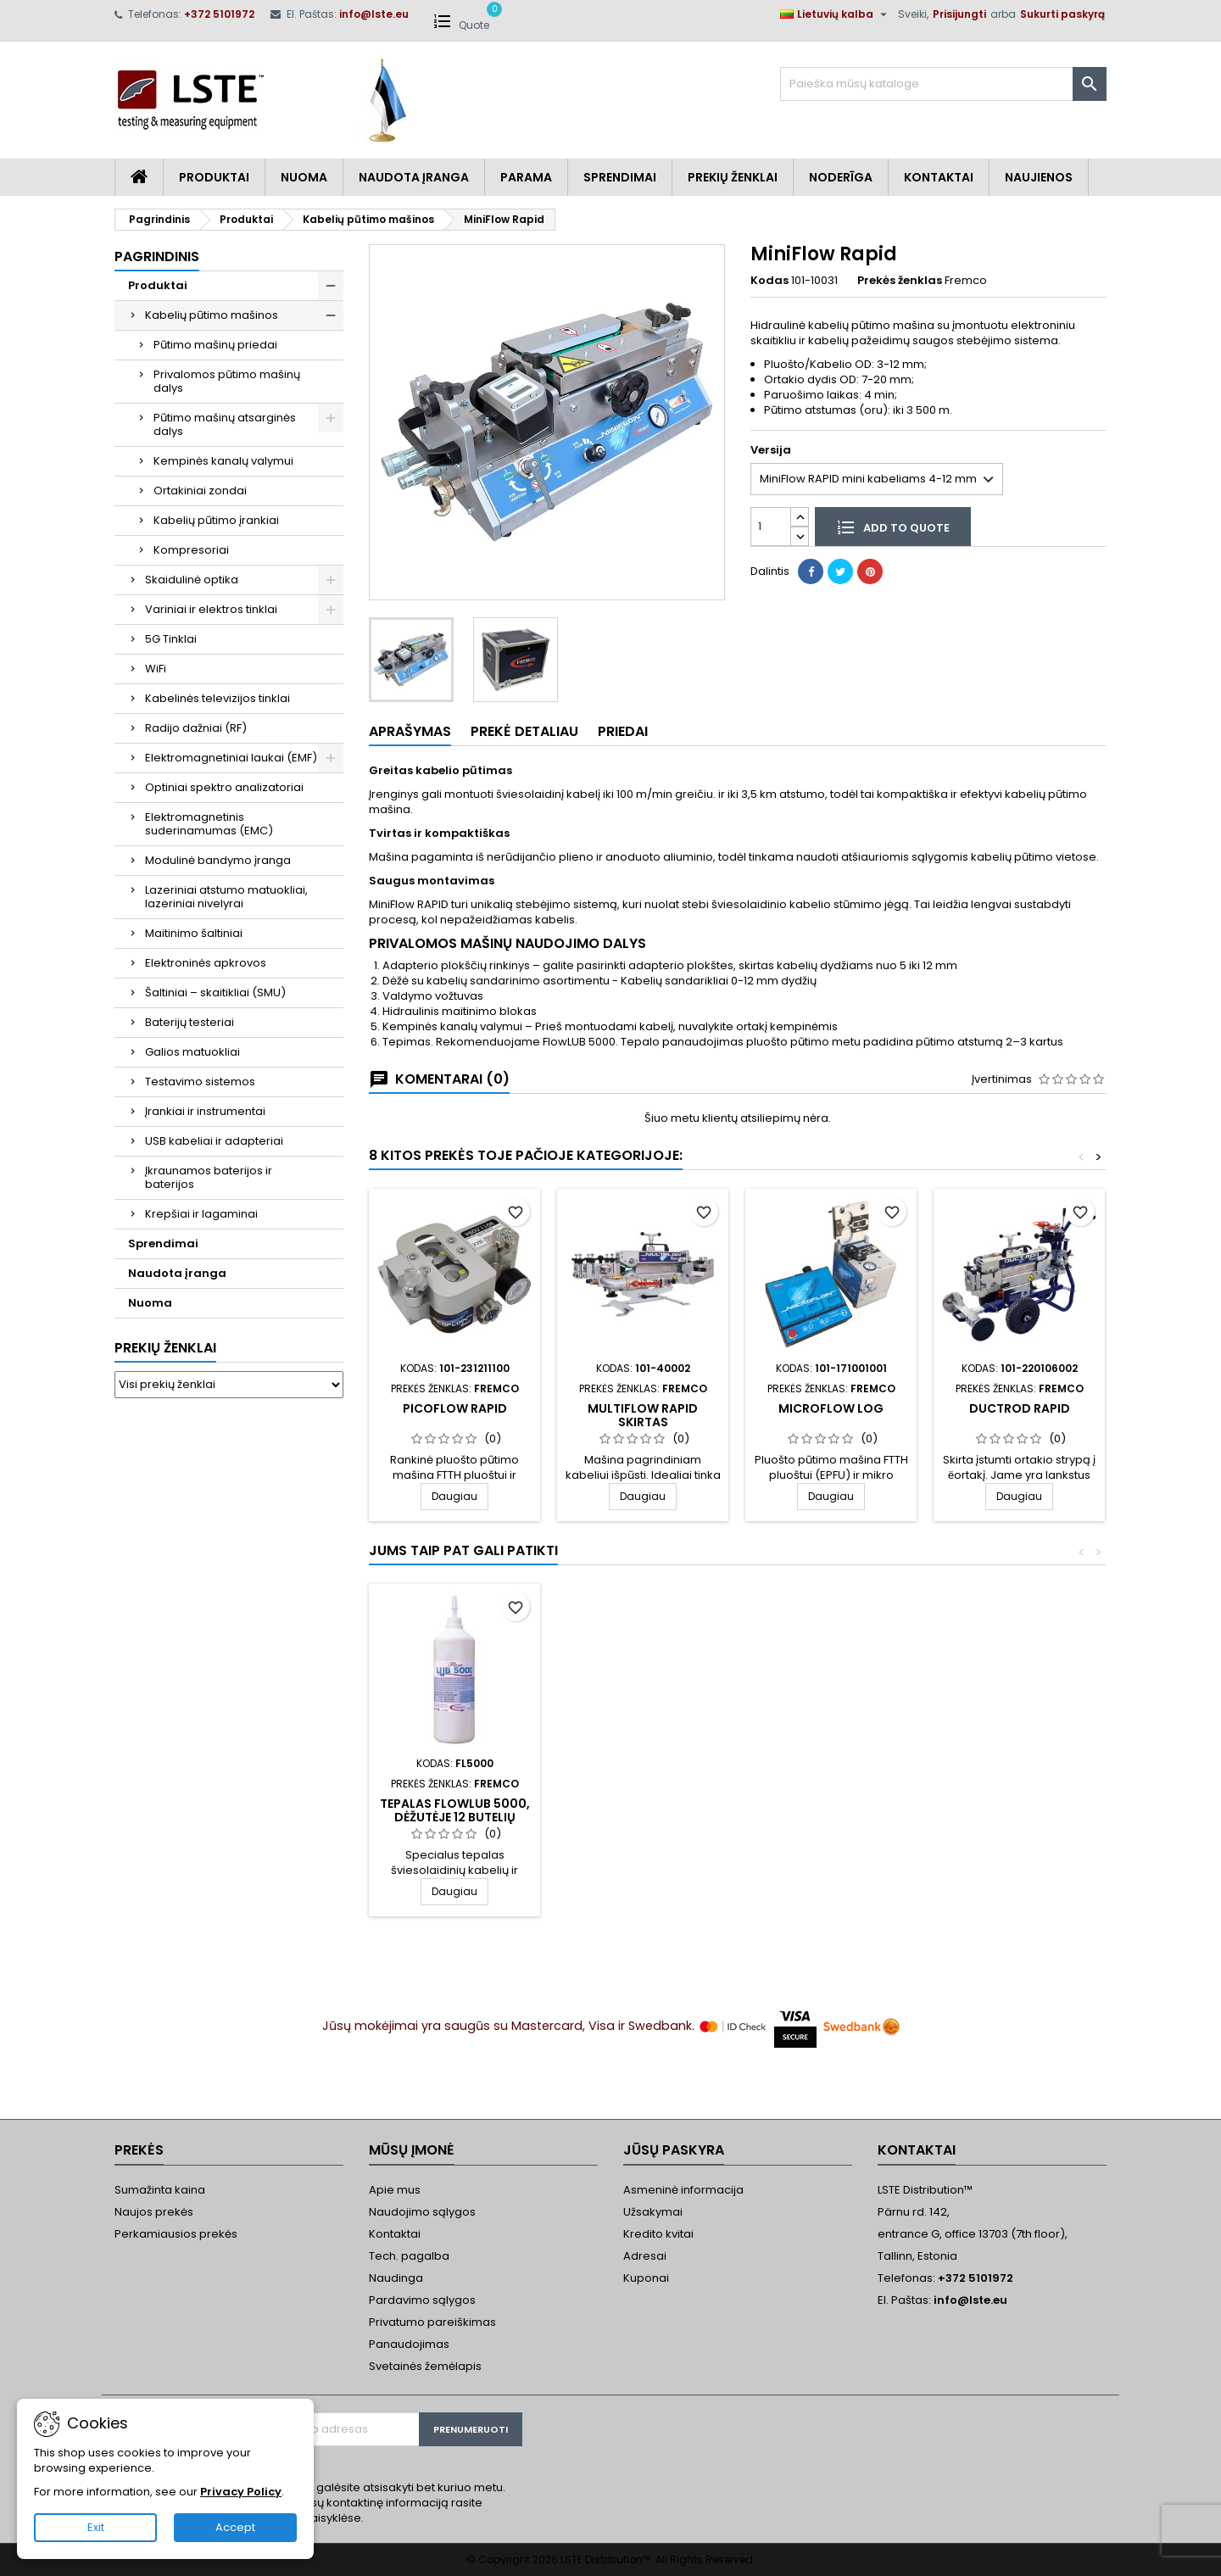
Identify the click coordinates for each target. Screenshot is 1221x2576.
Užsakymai (653, 2212)
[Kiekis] (770, 526)
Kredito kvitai (658, 2234)
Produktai (214, 177)
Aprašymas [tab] (410, 731)
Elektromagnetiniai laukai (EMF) (231, 758)
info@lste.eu (374, 14)
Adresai (644, 2256)
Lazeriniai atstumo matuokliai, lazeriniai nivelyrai (226, 897)
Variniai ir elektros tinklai (211, 609)
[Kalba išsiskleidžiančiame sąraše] (835, 14)
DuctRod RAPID (1019, 1408)
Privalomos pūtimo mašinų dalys (226, 381)
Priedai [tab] (623, 731)
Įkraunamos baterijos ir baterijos (208, 1177)
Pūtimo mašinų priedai (215, 345)
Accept (235, 2527)
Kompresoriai (191, 550)
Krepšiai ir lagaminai (201, 1214)
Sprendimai (619, 177)
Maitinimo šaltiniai (194, 933)
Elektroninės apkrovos (205, 963)
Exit (95, 2527)
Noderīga (841, 177)
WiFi (155, 669)
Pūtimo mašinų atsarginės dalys (224, 424)
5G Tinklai (171, 639)
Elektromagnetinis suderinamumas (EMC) (209, 824)
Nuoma (304, 177)
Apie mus (395, 2190)
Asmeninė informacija (683, 2190)
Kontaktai (938, 177)
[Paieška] (943, 84)
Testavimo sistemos (200, 1081)
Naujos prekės (153, 2212)
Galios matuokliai (192, 1052)
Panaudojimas (409, 2344)
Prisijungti (959, 14)
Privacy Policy (241, 2492)
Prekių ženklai (165, 1348)
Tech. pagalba (409, 2256)
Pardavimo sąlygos (422, 2300)
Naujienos (1039, 177)
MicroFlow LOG (831, 1408)
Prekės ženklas (899, 280)
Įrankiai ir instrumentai (205, 1111)
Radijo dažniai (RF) (196, 728)
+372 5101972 (219, 14)
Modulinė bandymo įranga (218, 860)
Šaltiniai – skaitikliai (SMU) (215, 992)
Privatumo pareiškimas (432, 2322)
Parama (526, 177)
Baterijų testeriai (189, 1022)
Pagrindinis (156, 256)
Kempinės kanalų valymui (223, 461)
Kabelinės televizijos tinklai (217, 698)
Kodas (769, 280)
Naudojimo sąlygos (422, 2212)
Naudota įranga (414, 177)
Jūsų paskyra (673, 2150)
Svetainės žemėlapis (425, 2366)
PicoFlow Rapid (455, 1408)
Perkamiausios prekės (175, 2234)
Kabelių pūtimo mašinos (211, 315)
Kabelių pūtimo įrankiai (216, 520)
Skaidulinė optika (191, 580)
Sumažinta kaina (159, 2190)
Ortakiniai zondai (200, 490)
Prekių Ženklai (733, 177)
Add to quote (893, 526)
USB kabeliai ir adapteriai (214, 1141)
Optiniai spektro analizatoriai (224, 787)
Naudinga (396, 2278)
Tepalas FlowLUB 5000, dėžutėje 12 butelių (455, 1810)
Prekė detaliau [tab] (524, 731)
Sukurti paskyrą (1062, 14)
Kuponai (646, 2278)
